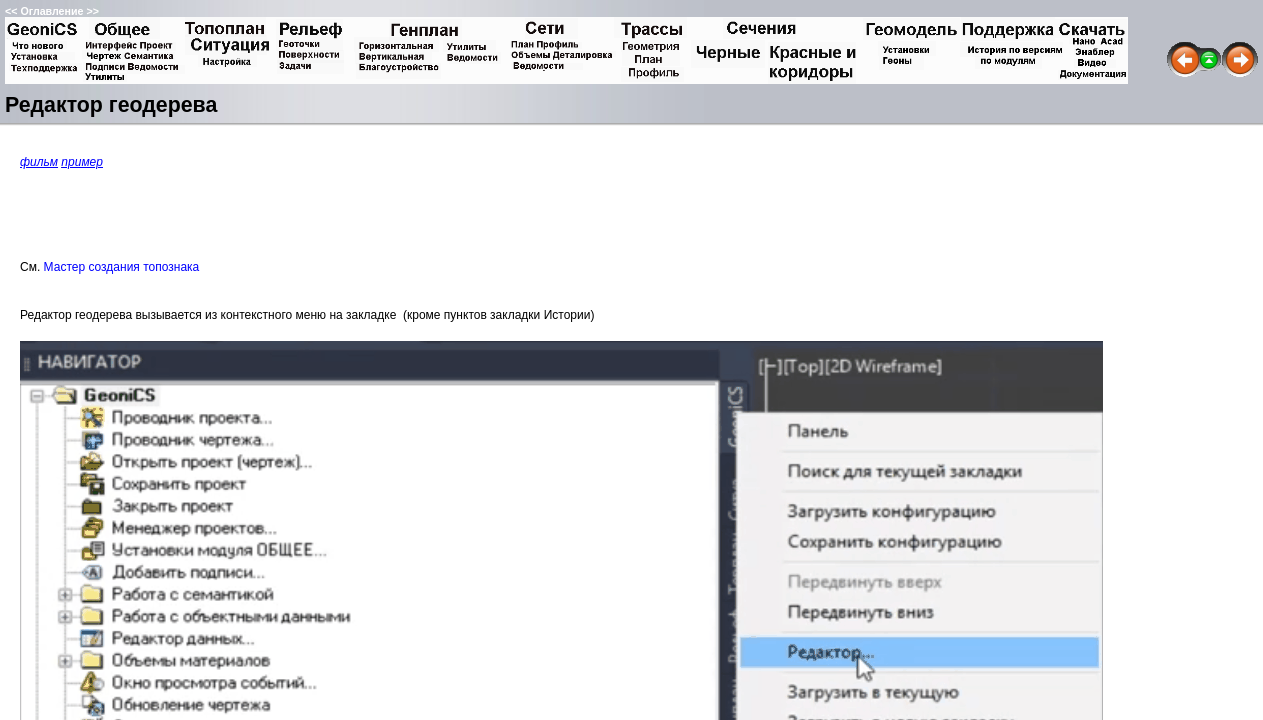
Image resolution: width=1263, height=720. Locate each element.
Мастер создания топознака (122, 267)
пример (82, 162)
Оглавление (51, 11)
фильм (39, 162)
